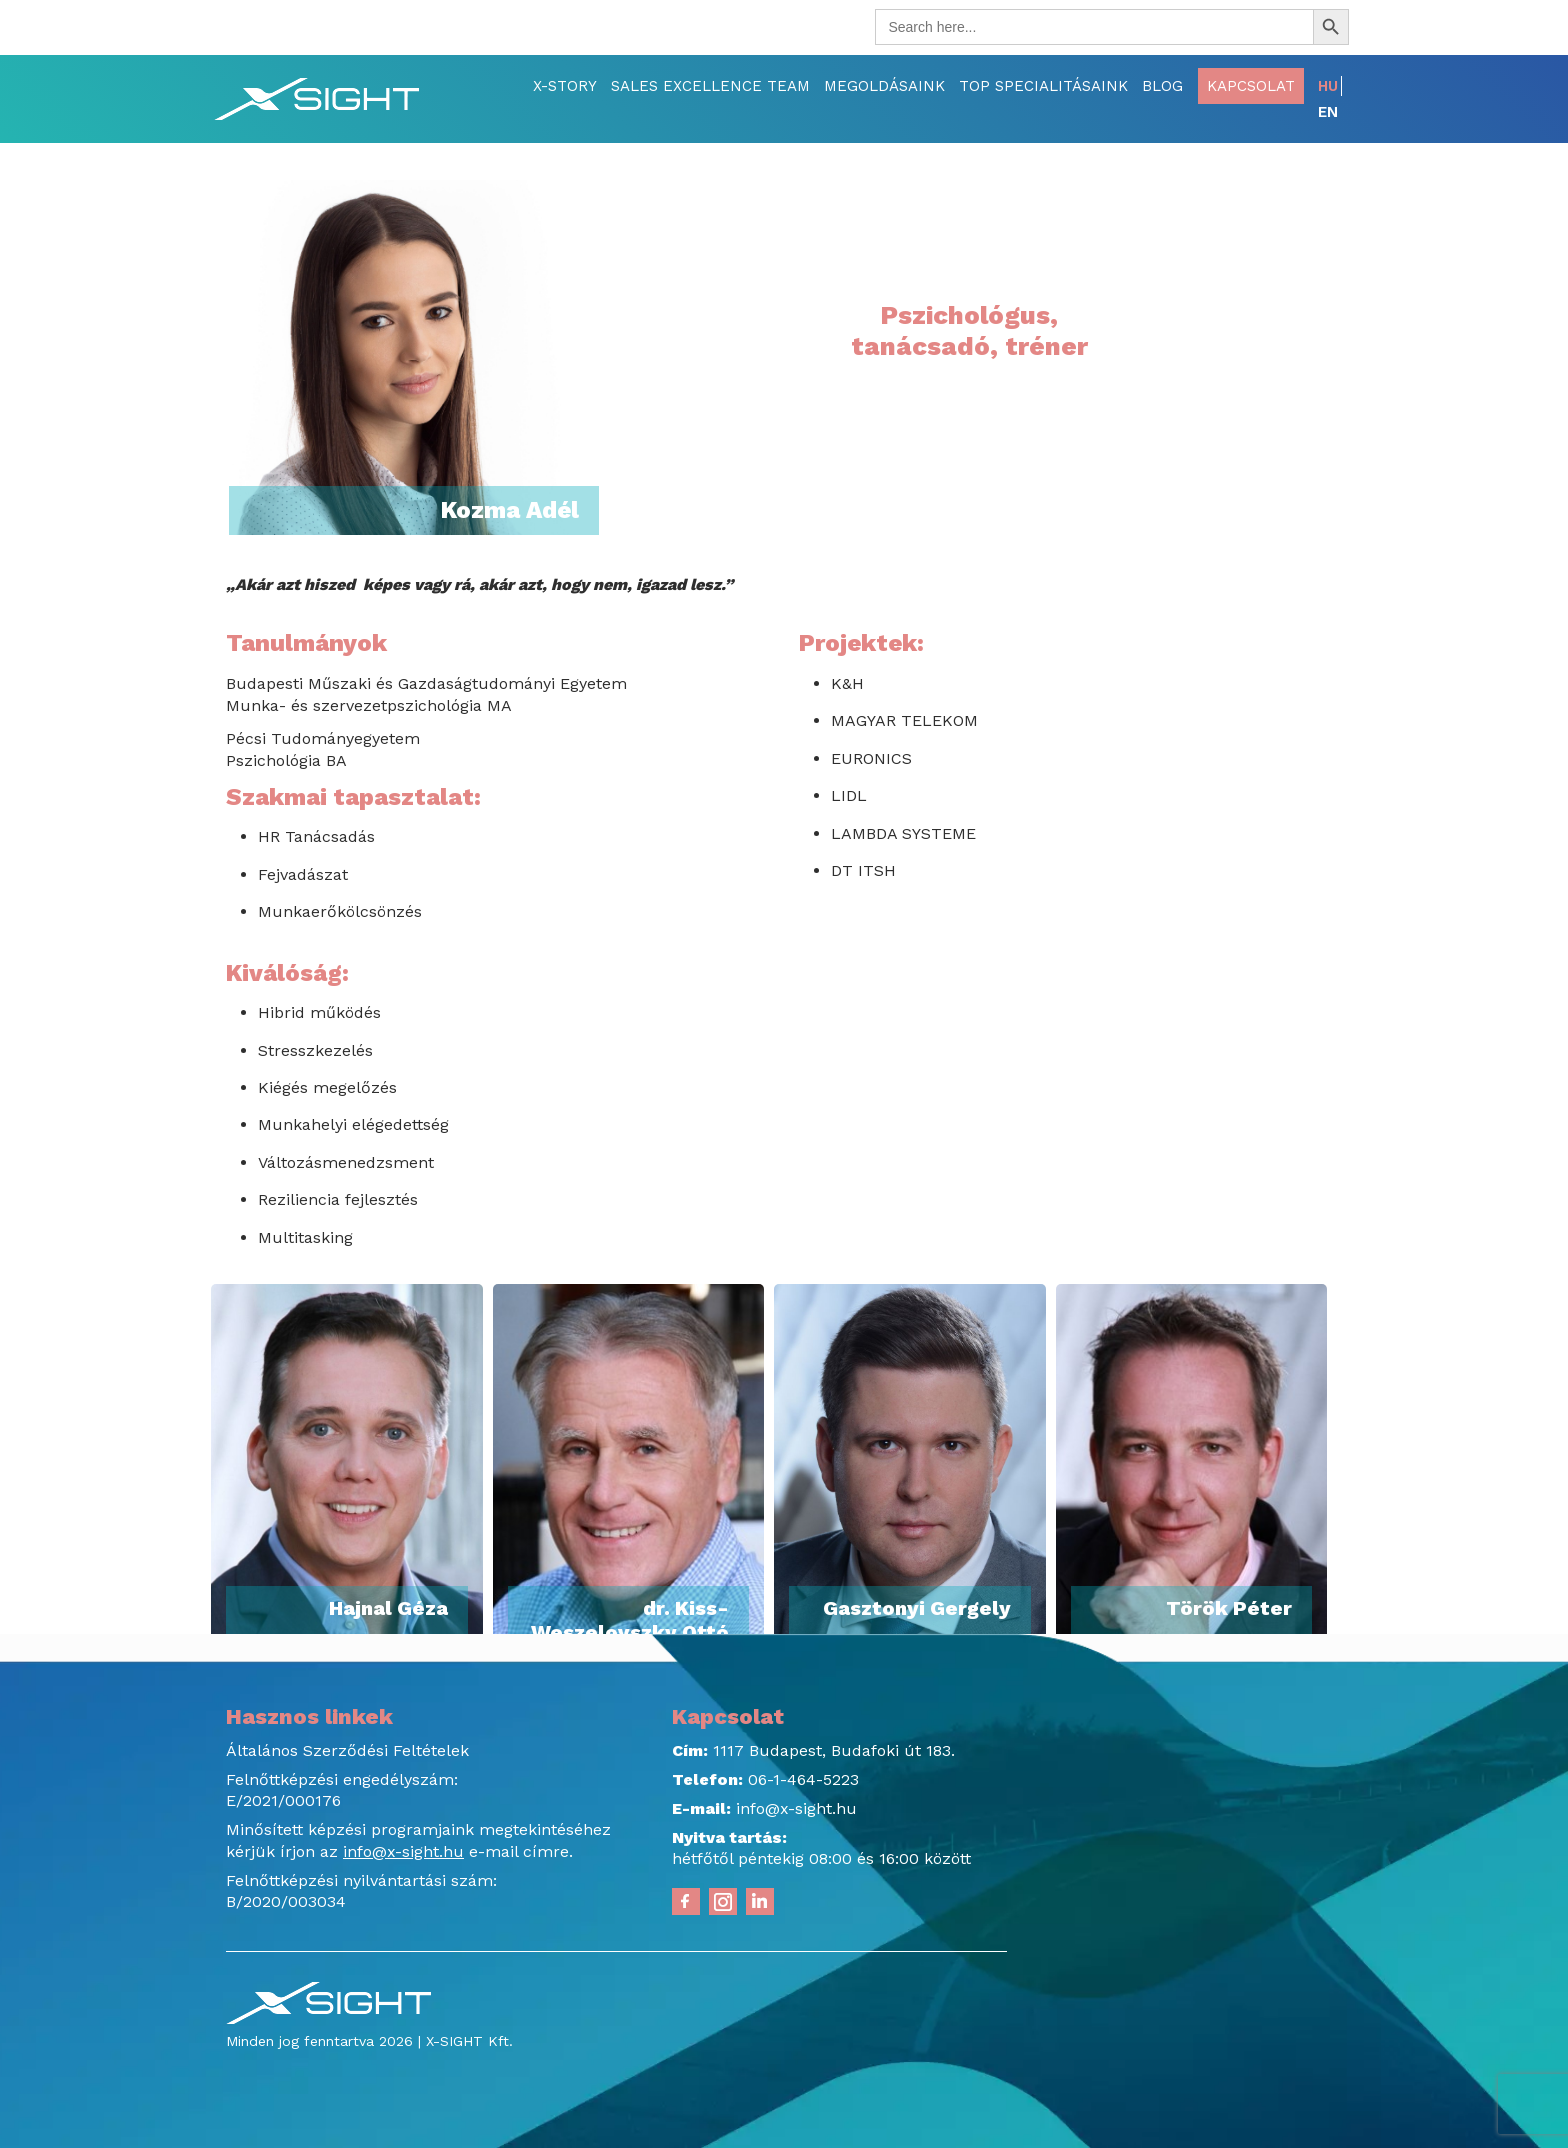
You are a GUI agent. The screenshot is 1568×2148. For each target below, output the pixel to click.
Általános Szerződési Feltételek (347, 1750)
